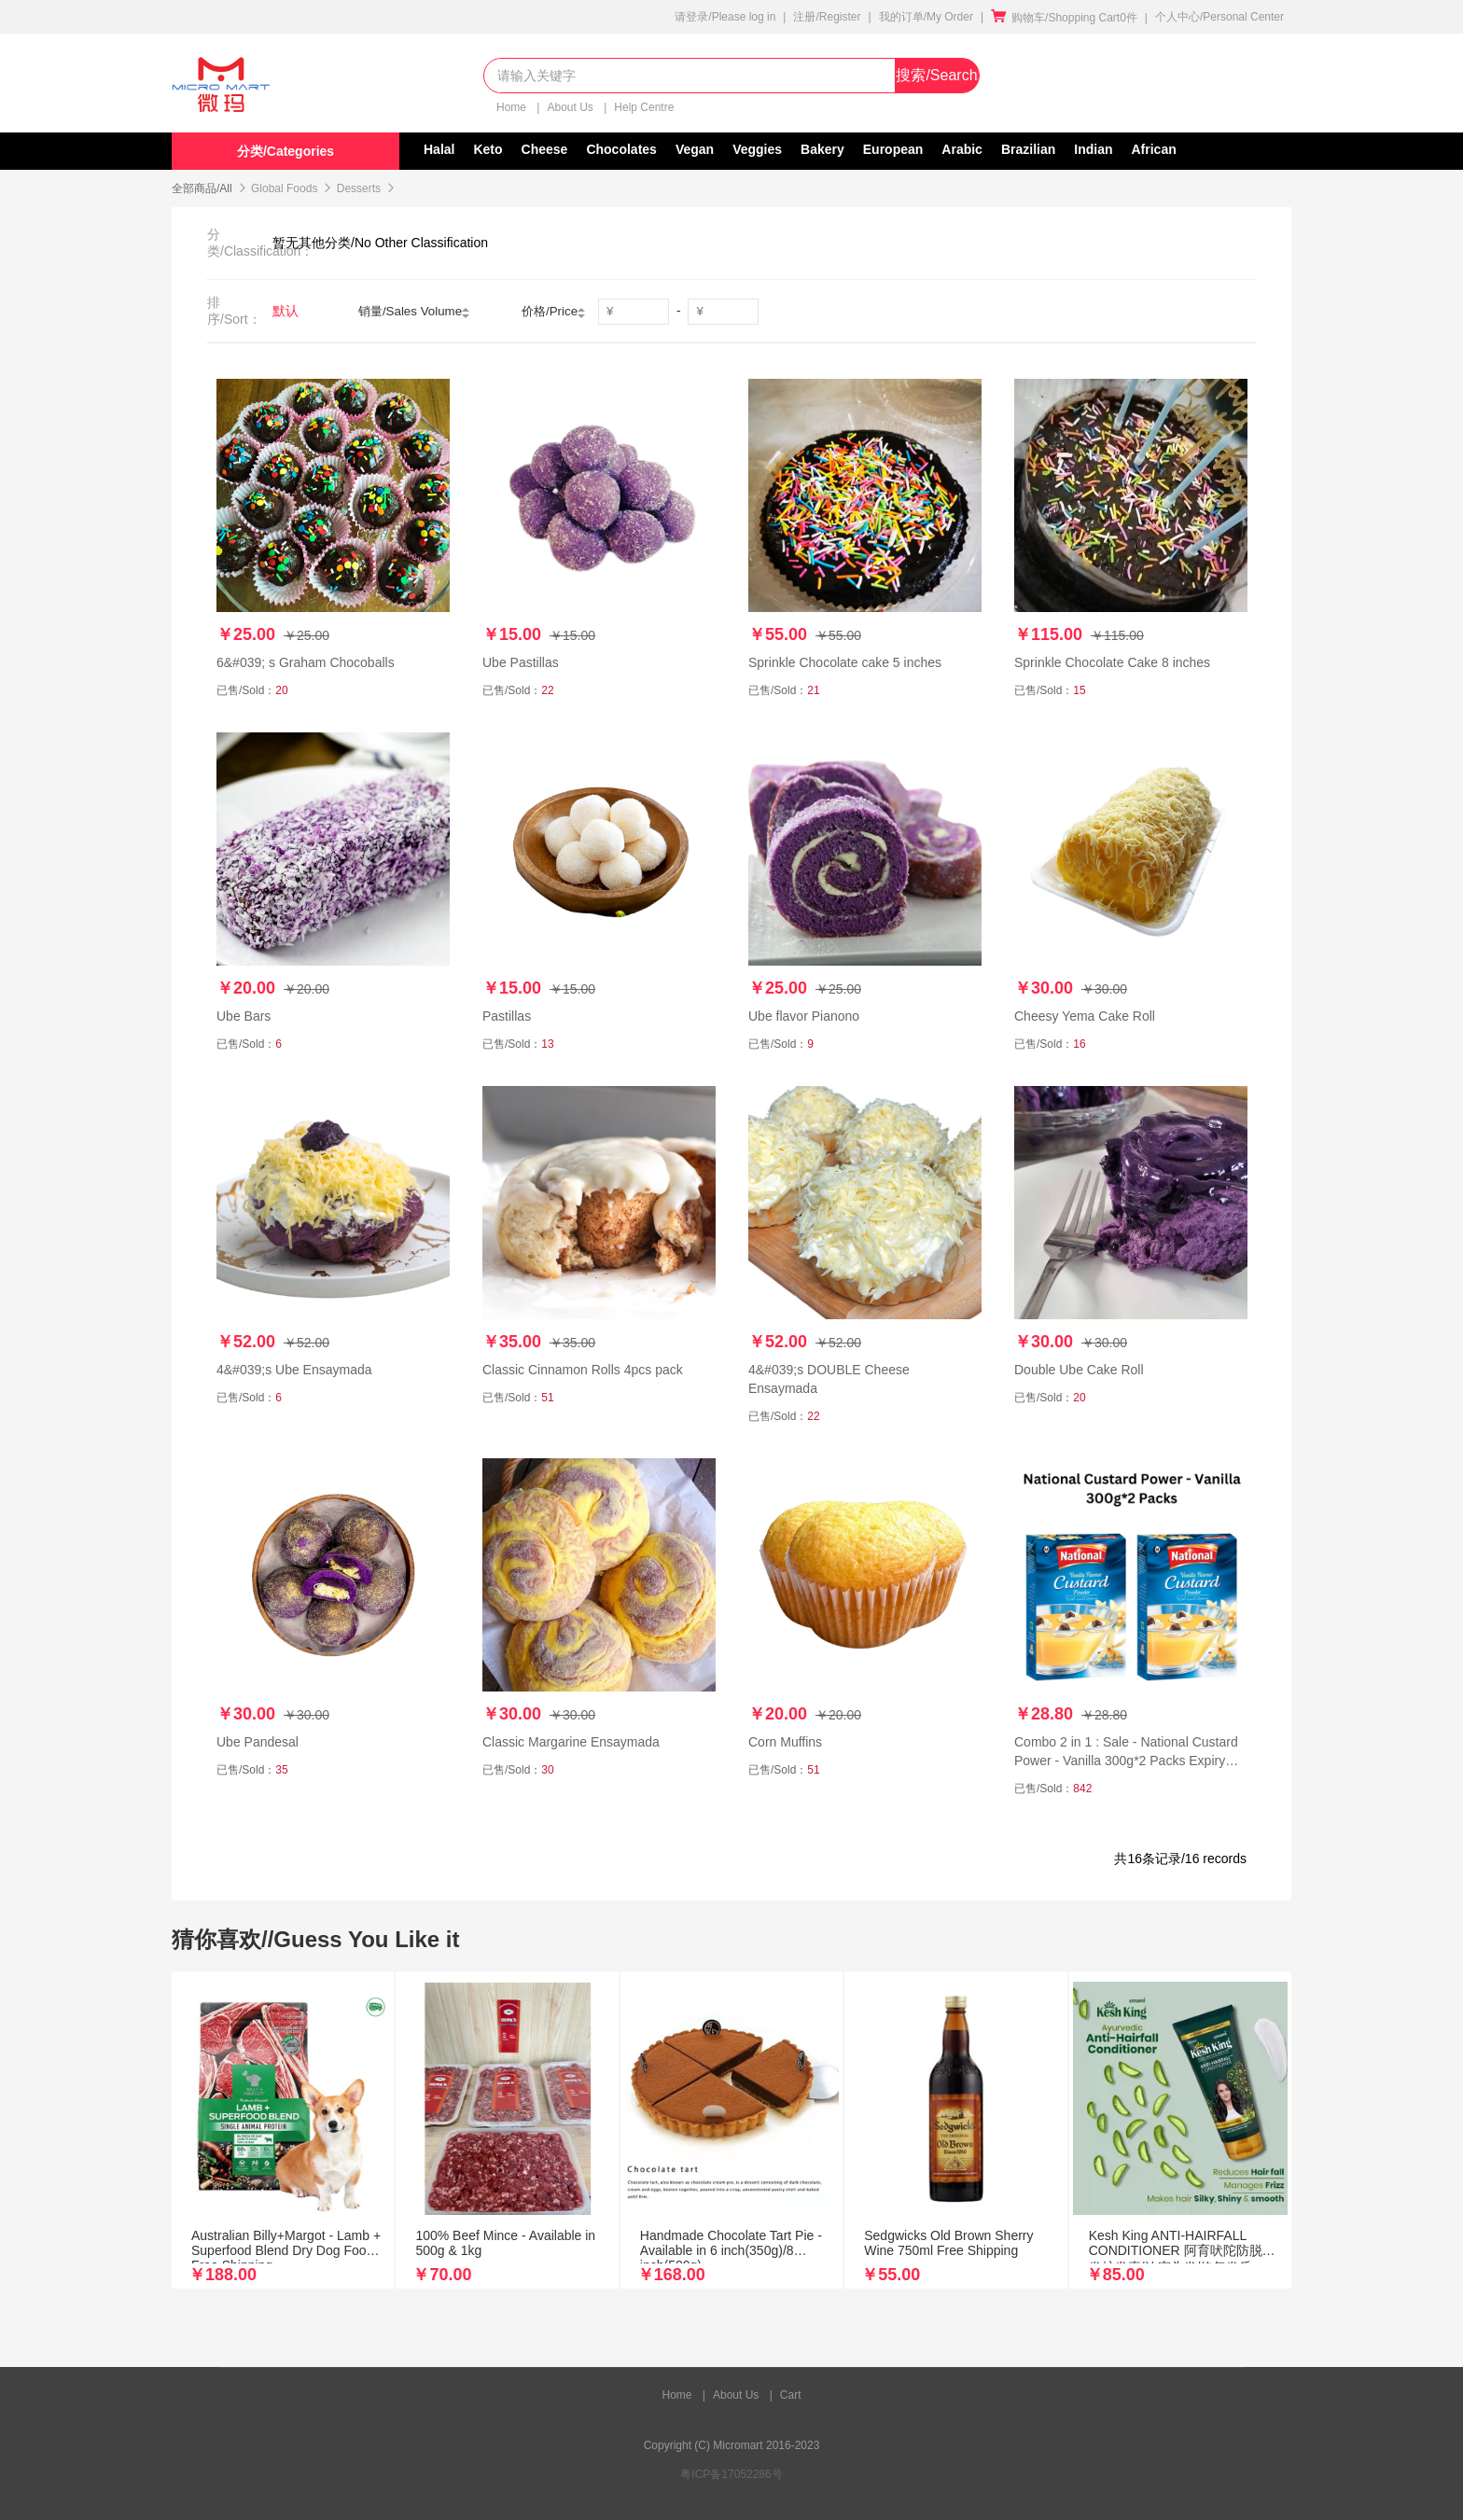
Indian (1093, 149)
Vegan (695, 149)
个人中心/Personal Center (1219, 16)
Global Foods (284, 188)
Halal (439, 149)
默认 (285, 310)
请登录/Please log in (725, 16)
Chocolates (621, 149)
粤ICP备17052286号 (731, 2474)
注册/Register (826, 16)
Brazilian (1028, 149)
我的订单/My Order (926, 16)
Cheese (545, 149)
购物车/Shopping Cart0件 (1064, 17)
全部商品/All (202, 188)
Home (512, 107)
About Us (571, 107)
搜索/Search (936, 75)
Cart (790, 2395)
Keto (487, 149)
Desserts (359, 188)
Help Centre (644, 107)
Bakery (822, 149)
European (893, 149)
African (1154, 149)
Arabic (961, 149)
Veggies (757, 149)
